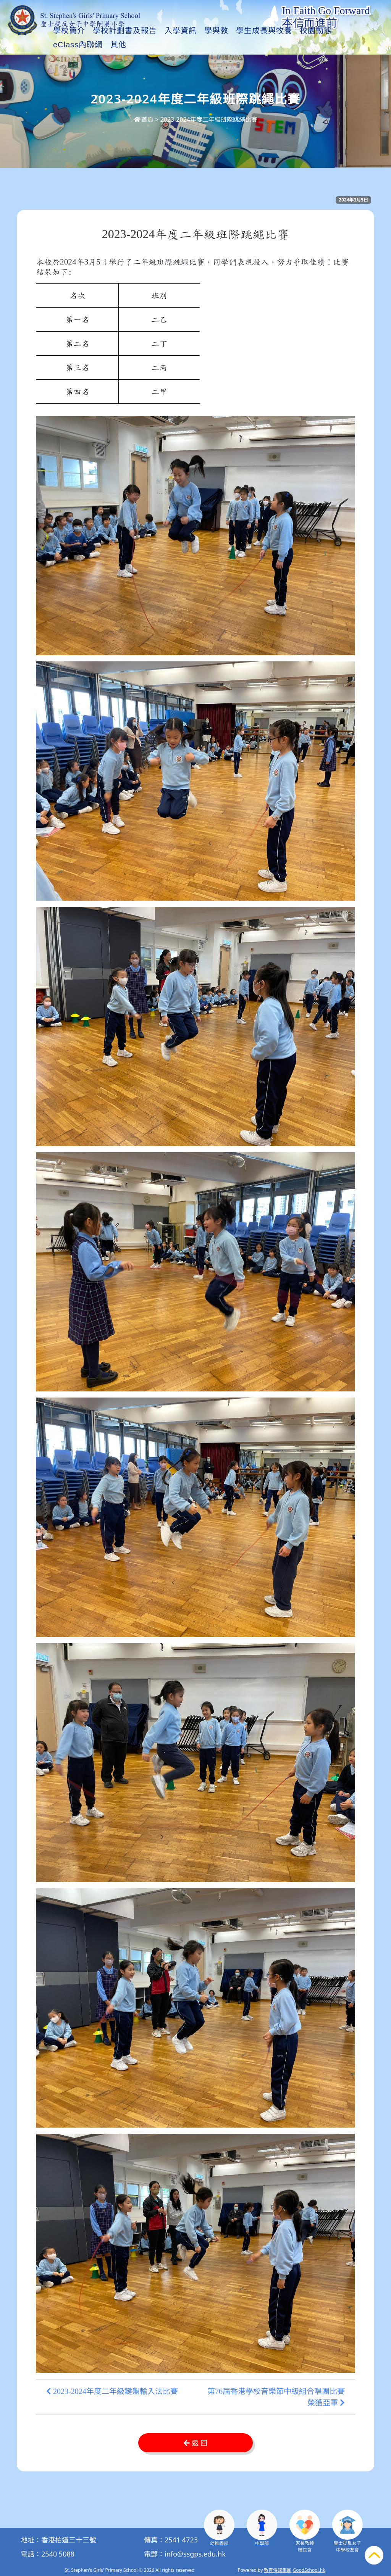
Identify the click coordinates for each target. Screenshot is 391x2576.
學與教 (235, 44)
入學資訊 (199, 44)
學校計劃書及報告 (143, 44)
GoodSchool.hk (309, 2570)
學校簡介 (88, 44)
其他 (328, 44)
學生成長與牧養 (283, 44)
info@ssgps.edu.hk (195, 2553)
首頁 (143, 119)
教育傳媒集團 (277, 2570)
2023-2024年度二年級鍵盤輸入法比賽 (112, 2391)
